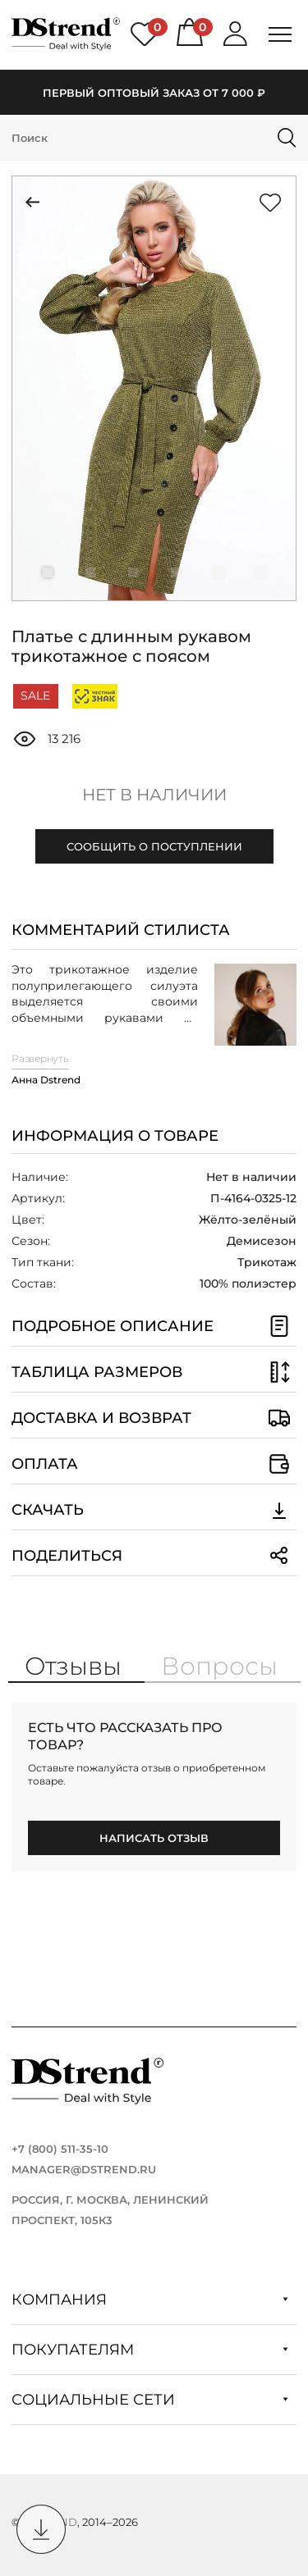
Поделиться (154, 1556)
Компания (149, 2300)
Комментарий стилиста (120, 930)
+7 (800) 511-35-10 (59, 2148)
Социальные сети (149, 2400)
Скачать (154, 1510)
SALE (35, 695)
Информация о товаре (114, 1136)
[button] (48, 572)
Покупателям (149, 2350)
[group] (154, 388)
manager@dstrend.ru (83, 2169)
